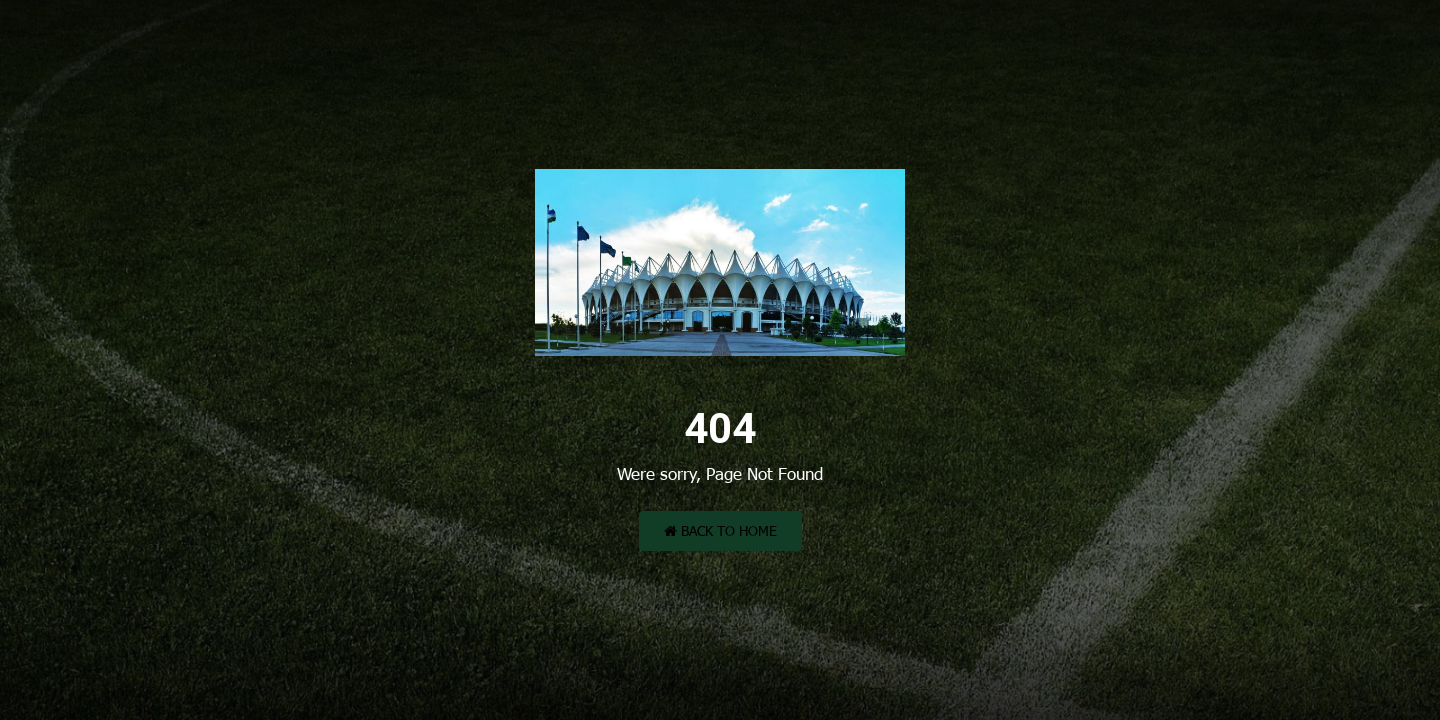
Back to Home (720, 530)
